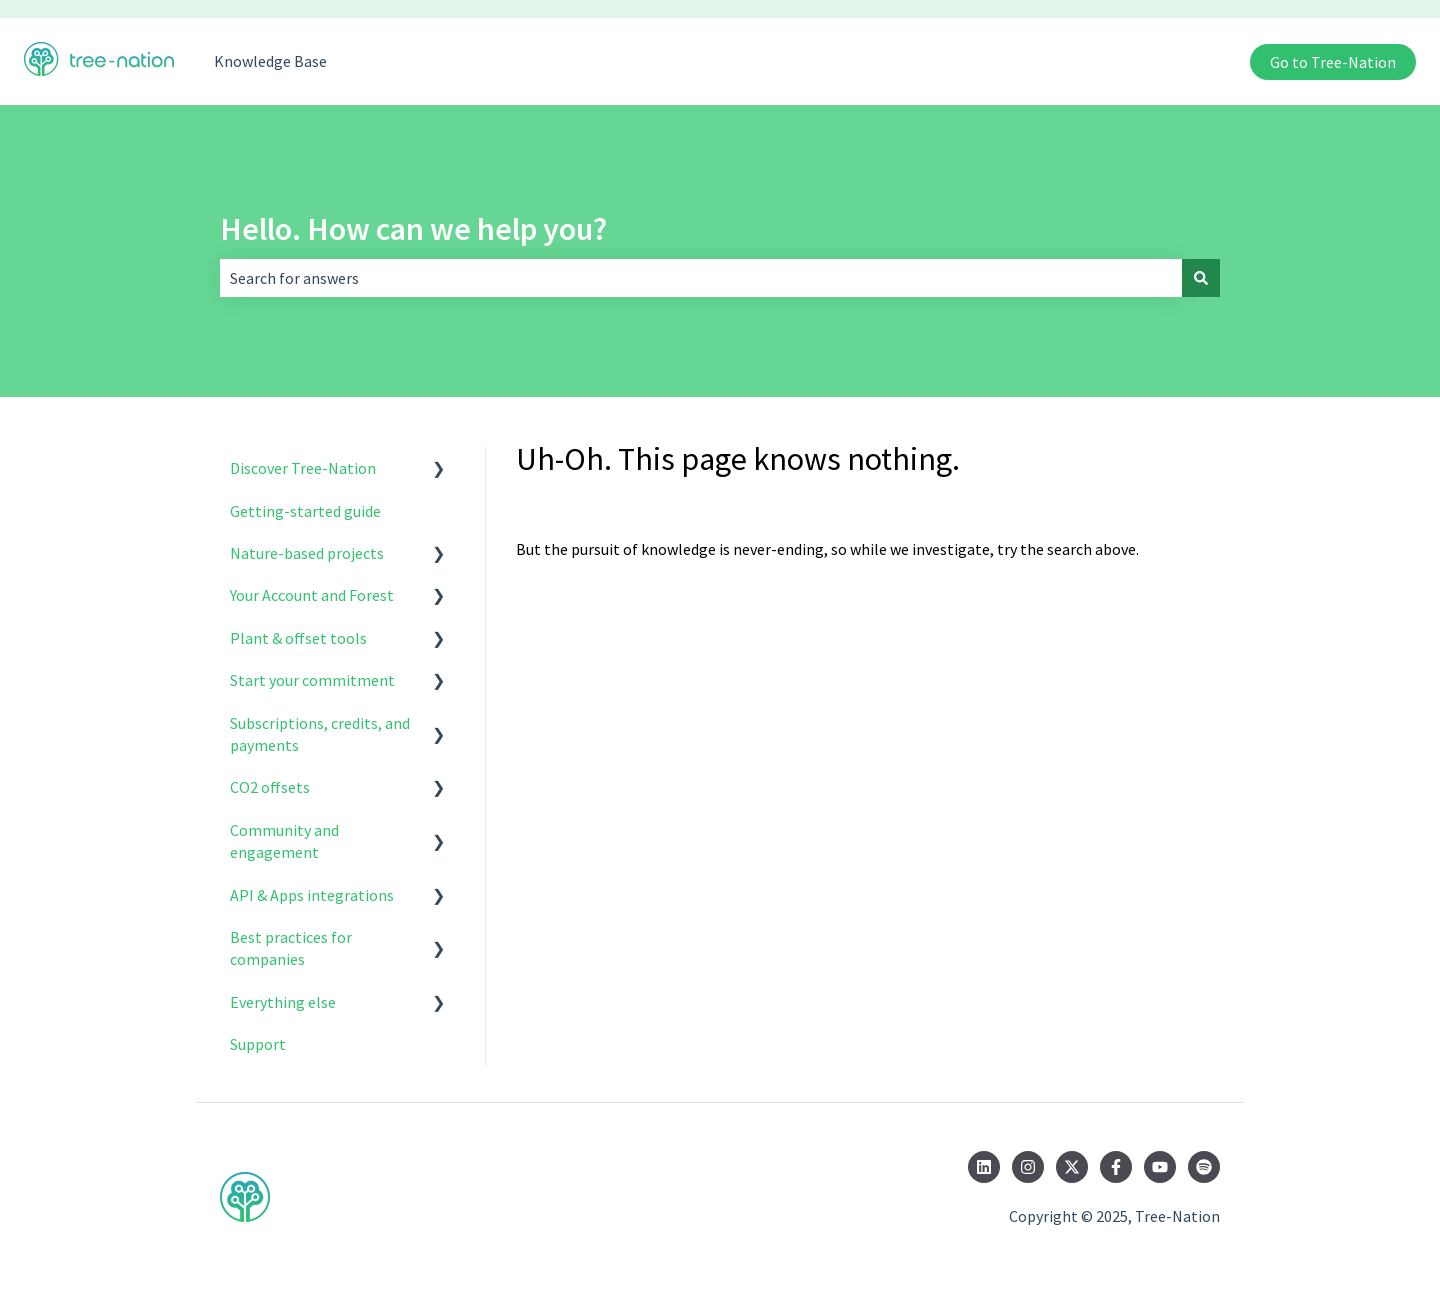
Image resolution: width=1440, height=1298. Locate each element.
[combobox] (701, 278)
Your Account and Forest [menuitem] (312, 595)
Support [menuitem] (258, 1044)
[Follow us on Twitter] (1072, 1167)
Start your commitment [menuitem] (312, 680)
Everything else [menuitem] (283, 1002)
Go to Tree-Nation (1333, 62)
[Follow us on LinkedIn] (984, 1167)
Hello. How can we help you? (413, 229)
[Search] (1201, 278)
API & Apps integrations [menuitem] (312, 895)
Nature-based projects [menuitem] (307, 553)
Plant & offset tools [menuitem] (298, 638)
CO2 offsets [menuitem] (270, 787)
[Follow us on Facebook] (1116, 1167)
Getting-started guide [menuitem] (305, 511)
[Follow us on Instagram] (1028, 1167)
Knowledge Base (270, 61)
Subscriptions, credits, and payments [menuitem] (320, 734)
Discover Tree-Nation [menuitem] (303, 468)
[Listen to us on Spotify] (1204, 1167)
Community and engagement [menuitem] (284, 841)
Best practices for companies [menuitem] (291, 948)
